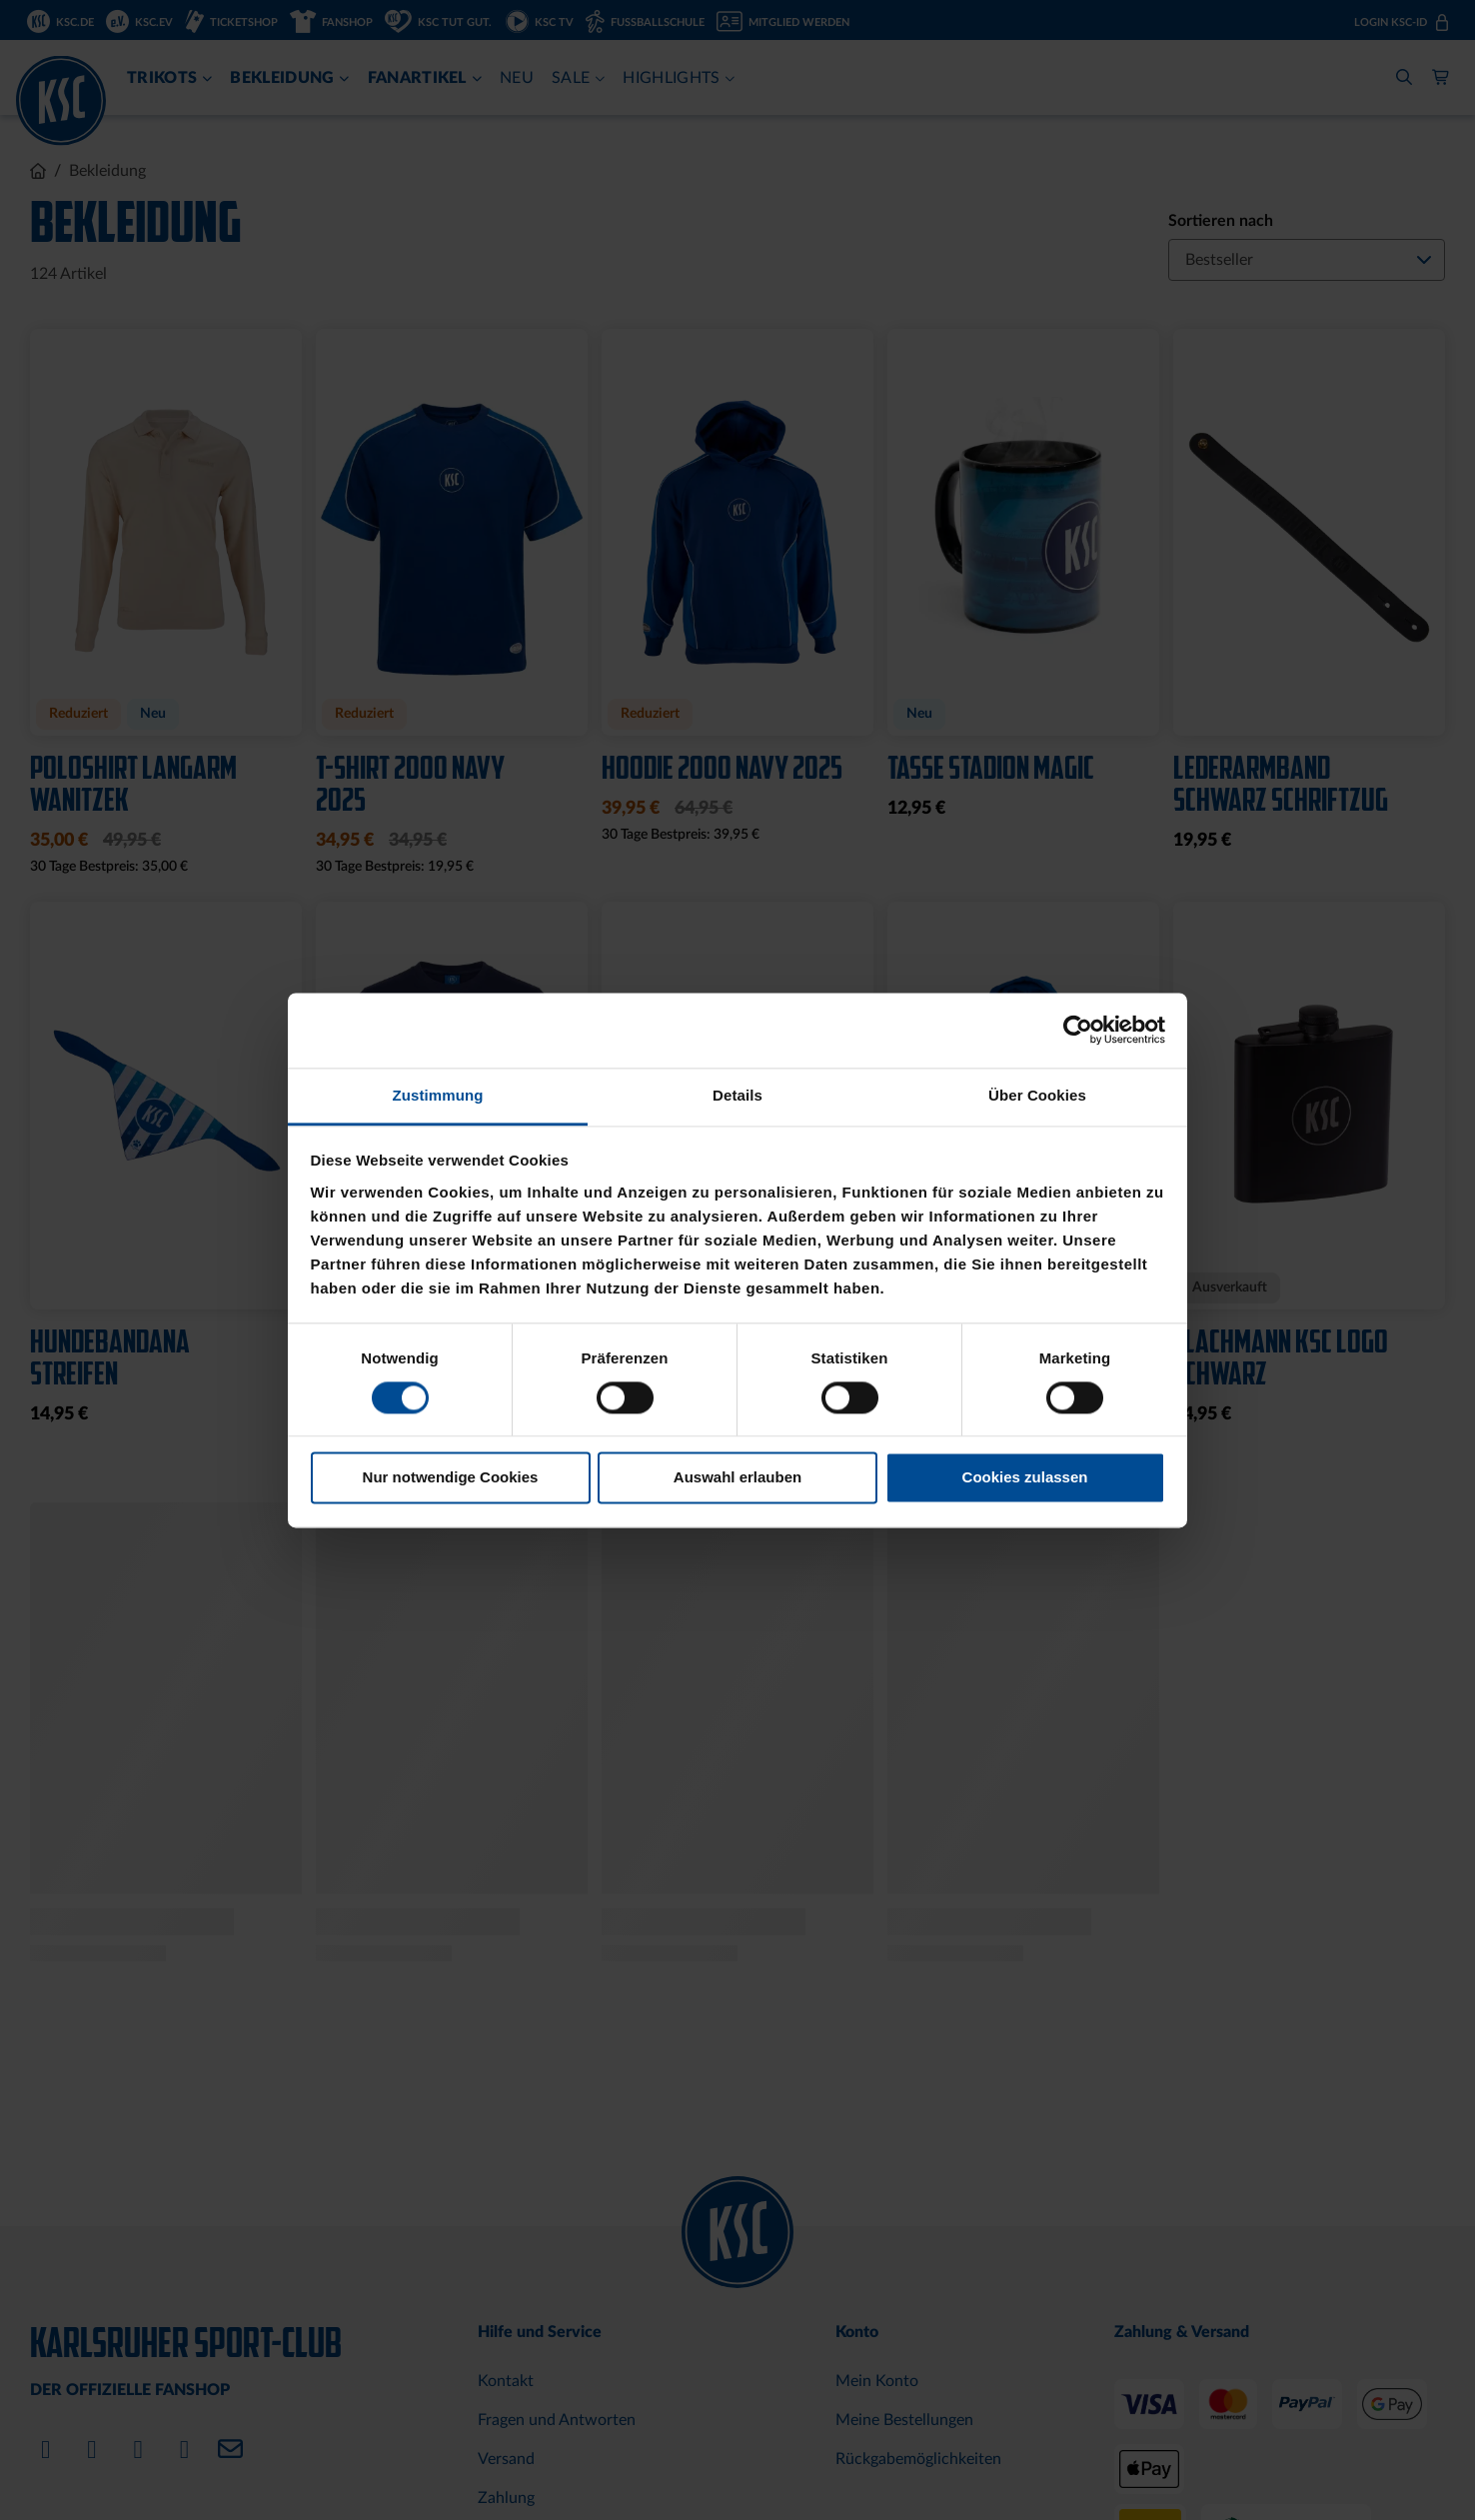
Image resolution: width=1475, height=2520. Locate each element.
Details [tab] (737, 1095)
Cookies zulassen (1025, 1477)
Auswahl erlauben (737, 1477)
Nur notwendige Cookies (451, 1477)
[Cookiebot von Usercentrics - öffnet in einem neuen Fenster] (1077, 1030)
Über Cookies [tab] (1037, 1095)
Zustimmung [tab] (438, 1095)
